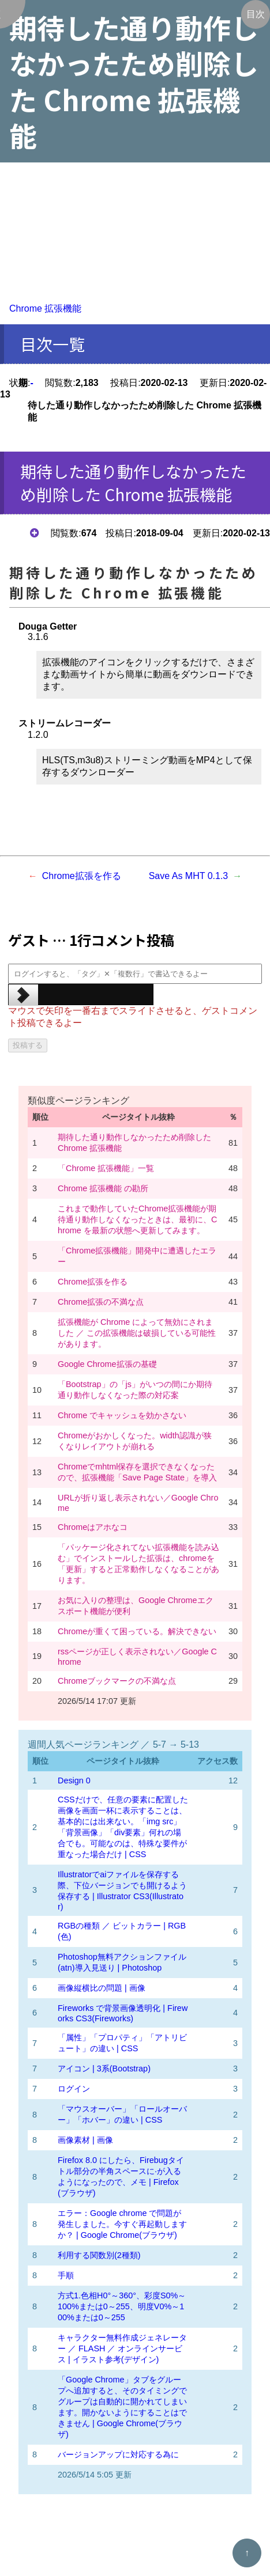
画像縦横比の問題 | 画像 (101, 1987)
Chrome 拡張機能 (45, 308)
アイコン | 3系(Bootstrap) (104, 2068)
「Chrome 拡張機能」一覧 (106, 1168)
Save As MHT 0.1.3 (188, 876)
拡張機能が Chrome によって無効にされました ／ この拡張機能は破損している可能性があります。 (137, 1332)
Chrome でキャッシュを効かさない (122, 1415)
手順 (66, 2275)
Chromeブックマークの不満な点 (117, 1680)
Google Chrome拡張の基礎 (107, 1364)
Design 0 (74, 1780)
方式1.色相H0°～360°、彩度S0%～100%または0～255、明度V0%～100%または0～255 (122, 2306)
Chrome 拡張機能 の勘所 (103, 1188)
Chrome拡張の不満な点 (101, 1301)
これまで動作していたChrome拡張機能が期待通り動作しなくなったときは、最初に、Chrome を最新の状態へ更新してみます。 (137, 1219)
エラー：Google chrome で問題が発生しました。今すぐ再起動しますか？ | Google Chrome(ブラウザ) (122, 2224)
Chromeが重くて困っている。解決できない (137, 1631)
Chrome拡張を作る (81, 876)
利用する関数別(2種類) (99, 2255)
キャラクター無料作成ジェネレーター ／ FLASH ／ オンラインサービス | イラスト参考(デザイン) (122, 2348)
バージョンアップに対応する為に (118, 2454)
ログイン (74, 2088)
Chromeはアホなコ (92, 1527)
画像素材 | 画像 (85, 2140)
